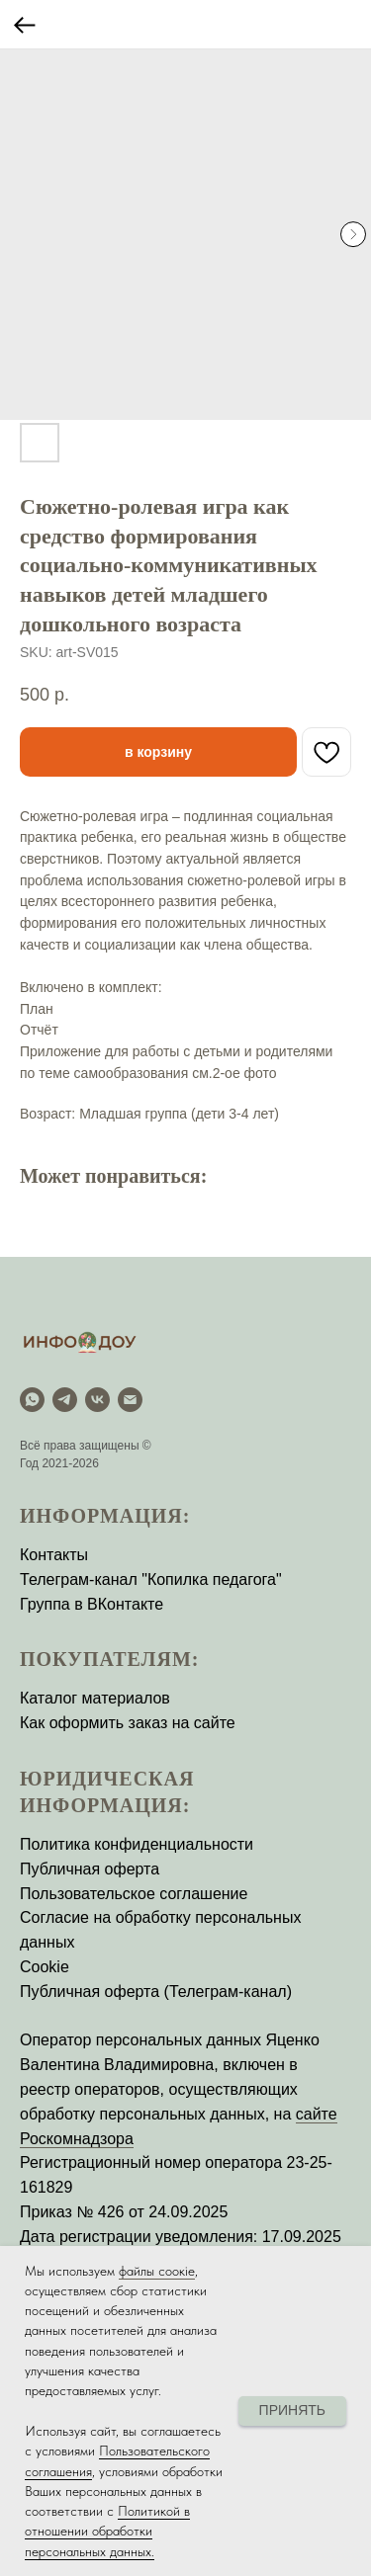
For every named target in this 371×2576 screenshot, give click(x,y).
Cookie (44, 1966)
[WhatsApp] (32, 1399)
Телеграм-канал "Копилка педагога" (151, 1579)
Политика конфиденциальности (136, 1844)
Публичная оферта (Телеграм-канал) (156, 1991)
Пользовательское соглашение (133, 1893)
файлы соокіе (157, 2271)
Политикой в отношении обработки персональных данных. (107, 2531)
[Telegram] (64, 1399)
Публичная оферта (89, 1869)
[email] (130, 1399)
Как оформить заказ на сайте (127, 1722)
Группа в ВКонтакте (91, 1604)
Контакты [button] (54, 1554)
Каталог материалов (95, 1698)
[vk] (97, 1399)
